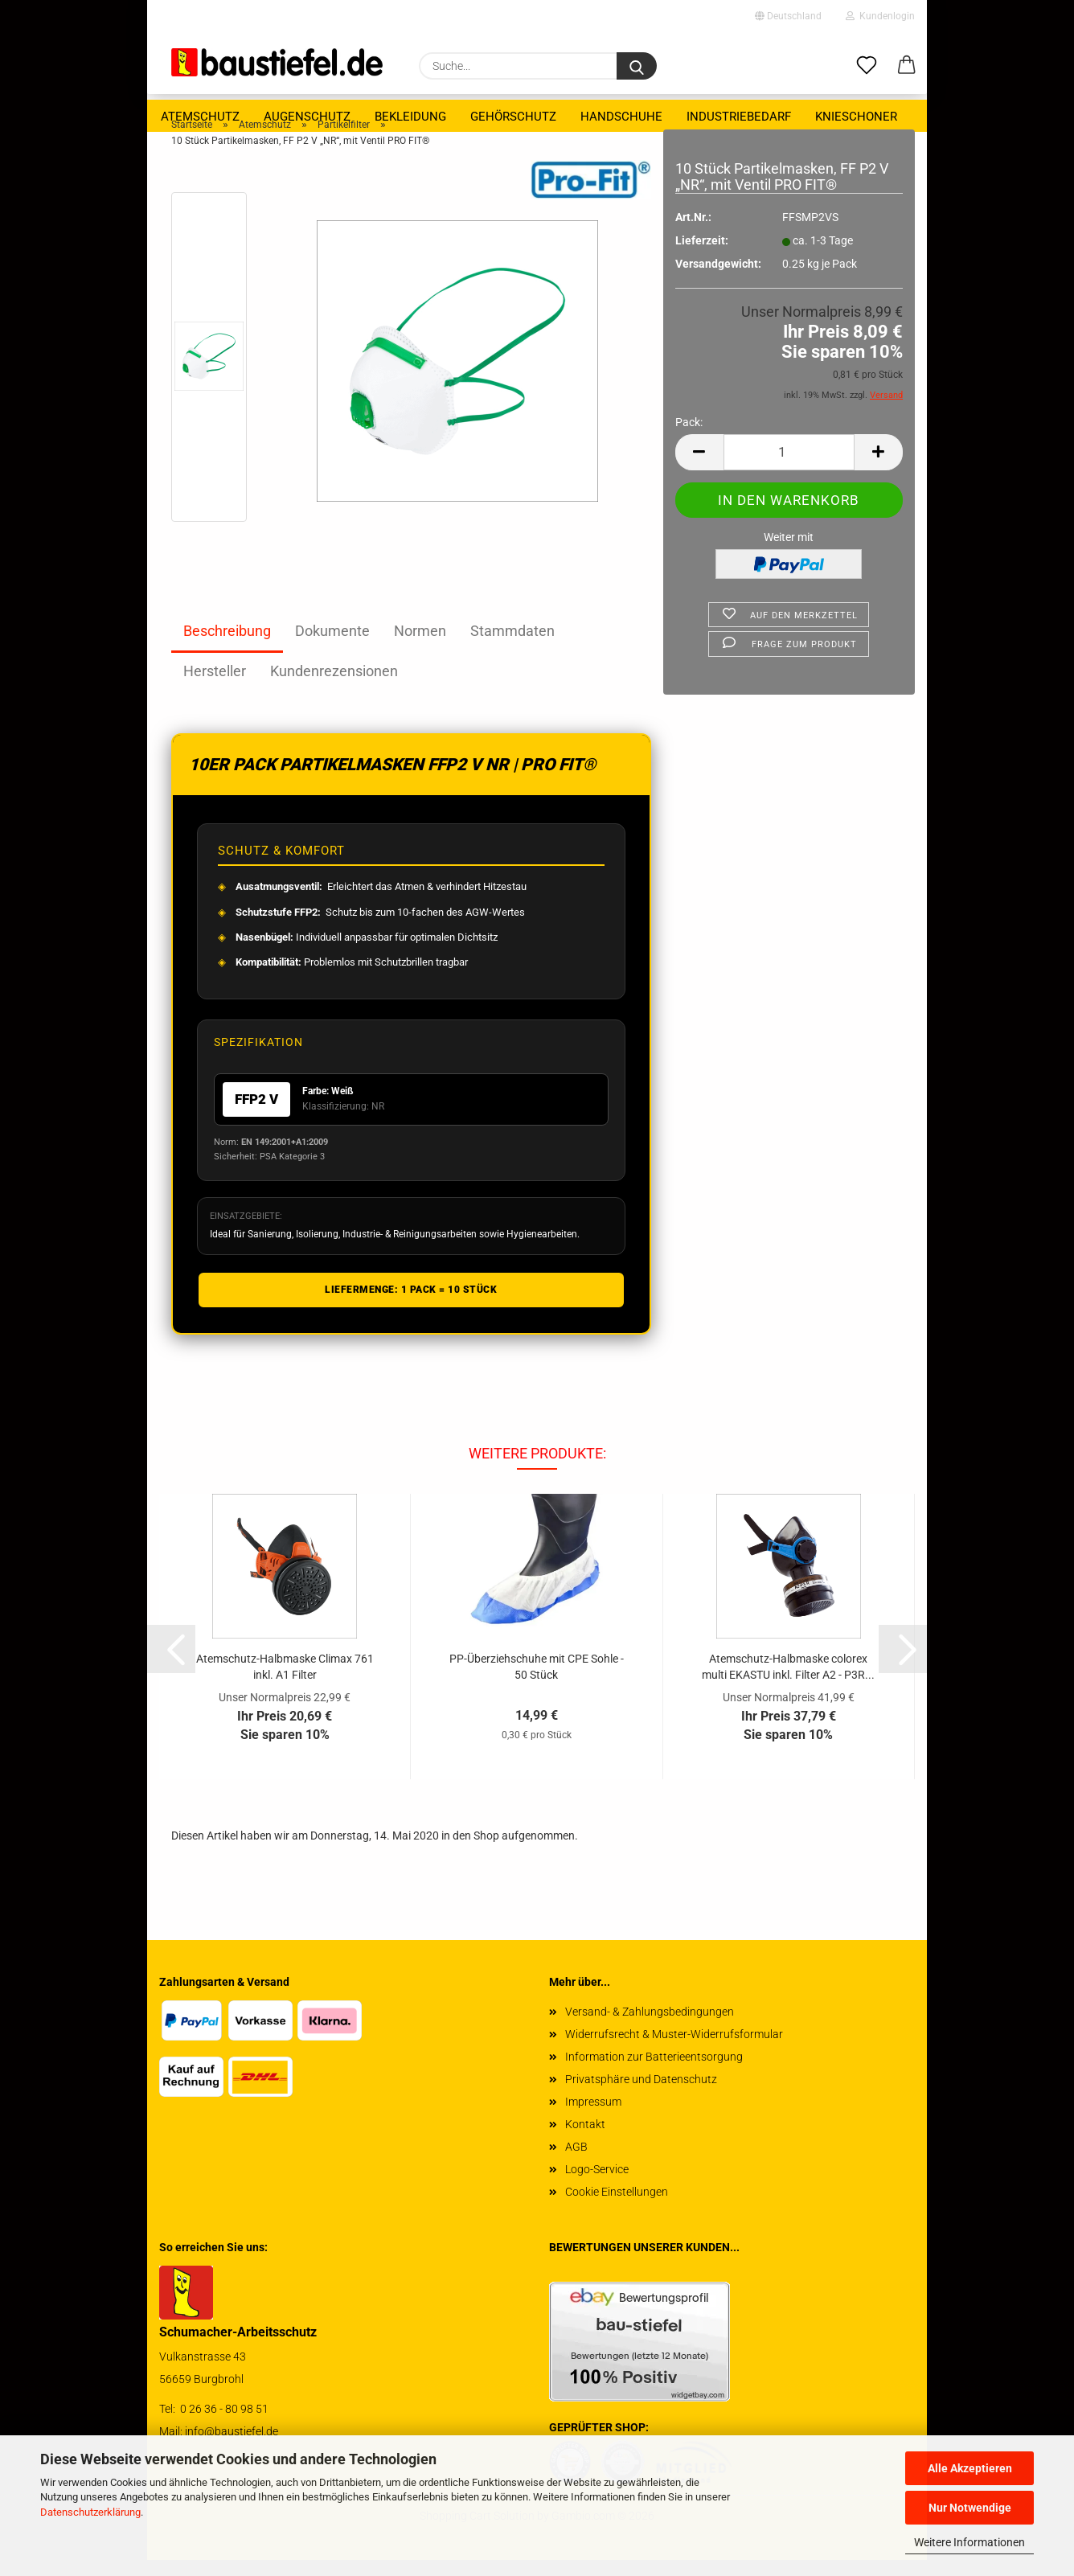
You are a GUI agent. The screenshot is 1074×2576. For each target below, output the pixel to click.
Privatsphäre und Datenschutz (641, 2095)
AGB (576, 2162)
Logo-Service (597, 2185)
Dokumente (332, 646)
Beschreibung (227, 646)
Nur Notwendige (969, 2507)
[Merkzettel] (866, 66)
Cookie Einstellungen (616, 2207)
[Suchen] (637, 66)
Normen (420, 646)
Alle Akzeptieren (970, 2468)
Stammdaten (512, 646)
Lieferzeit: (701, 256)
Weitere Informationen (969, 2542)
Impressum (593, 2117)
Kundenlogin (880, 16)
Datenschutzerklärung (90, 2512)
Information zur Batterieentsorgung (654, 2072)
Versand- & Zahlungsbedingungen (649, 2027)
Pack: (689, 438)
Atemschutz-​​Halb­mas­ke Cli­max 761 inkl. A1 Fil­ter (285, 1681)
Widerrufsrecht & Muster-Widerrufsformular (674, 2050)
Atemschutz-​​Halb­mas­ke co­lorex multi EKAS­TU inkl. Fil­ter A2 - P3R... (788, 1681)
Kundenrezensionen (334, 687)
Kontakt (585, 2140)
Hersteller (214, 687)
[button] (907, 66)
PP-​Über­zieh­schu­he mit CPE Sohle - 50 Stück (536, 1681)
